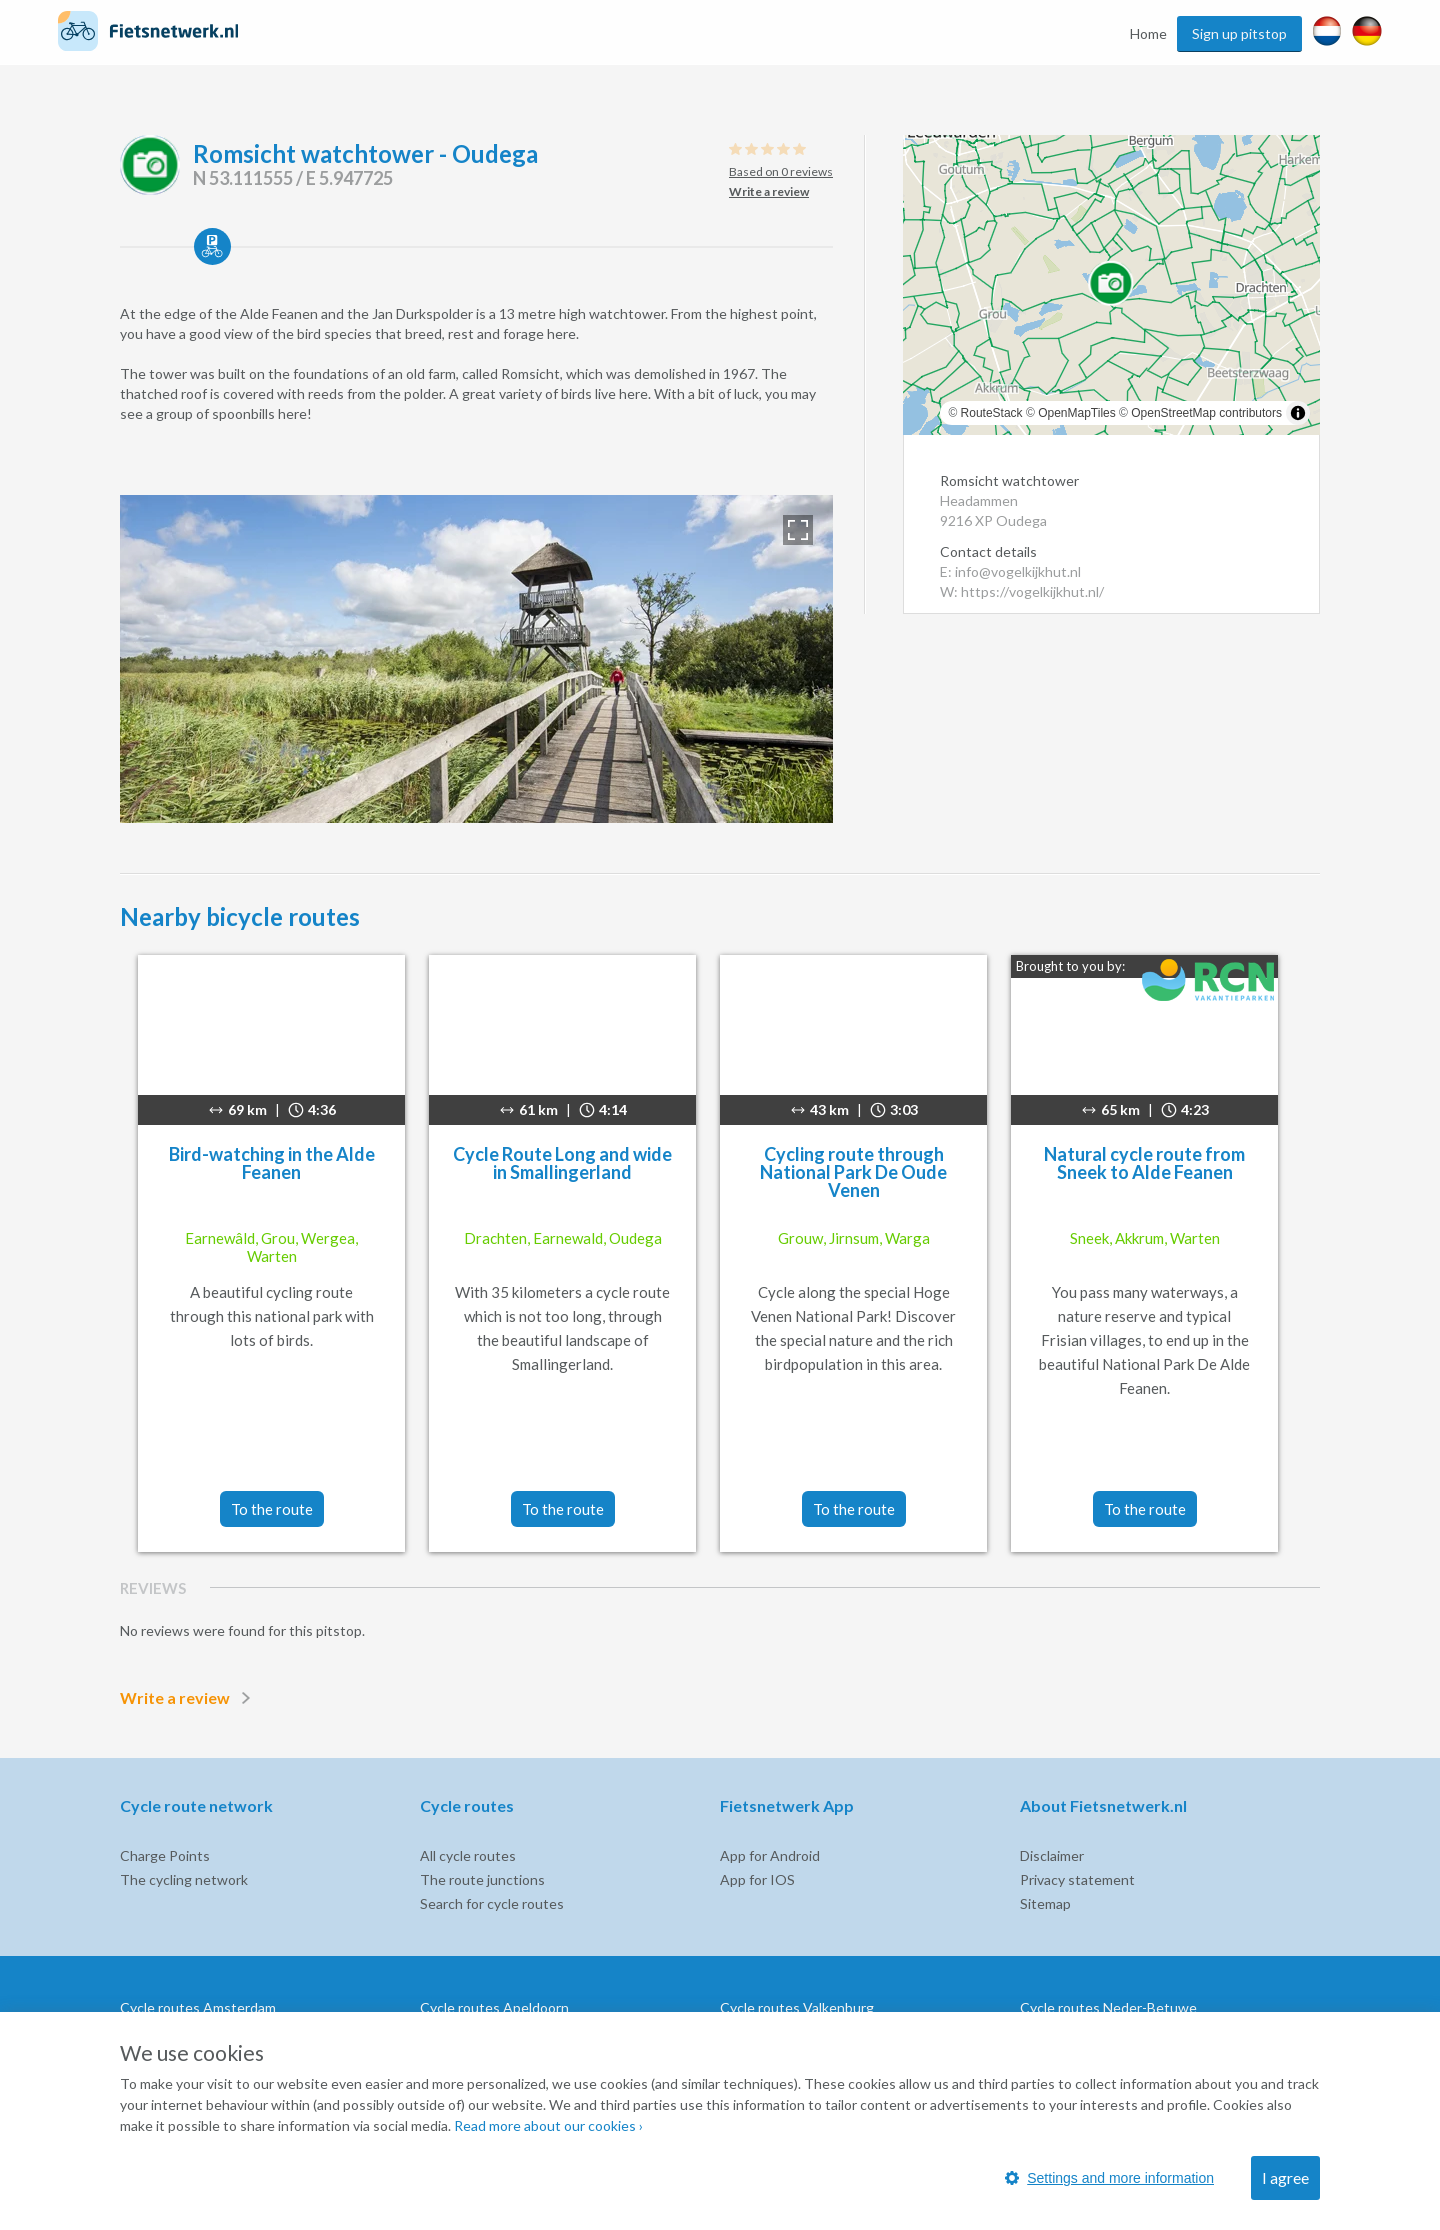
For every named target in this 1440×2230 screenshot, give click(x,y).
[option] (476, 659)
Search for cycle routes (492, 1903)
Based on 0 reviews (781, 171)
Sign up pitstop (1239, 33)
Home (1148, 33)
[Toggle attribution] (1298, 413)
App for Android (770, 1855)
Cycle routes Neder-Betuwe (1108, 2007)
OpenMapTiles (1077, 413)
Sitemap (1045, 1903)
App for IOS (757, 1879)
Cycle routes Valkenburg (797, 2007)
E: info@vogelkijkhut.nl (1010, 571)
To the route (272, 1509)
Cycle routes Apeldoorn (494, 2007)
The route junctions (482, 1879)
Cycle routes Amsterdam (198, 2007)
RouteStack (992, 413)
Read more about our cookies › (548, 2125)
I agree (1285, 2177)
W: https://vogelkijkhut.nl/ (1022, 591)
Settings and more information (1109, 2178)
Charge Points (165, 1855)
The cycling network (184, 1879)
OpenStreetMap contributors (1206, 413)
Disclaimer (1052, 1855)
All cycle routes (468, 1855)
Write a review (189, 1698)
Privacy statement (1077, 1879)
